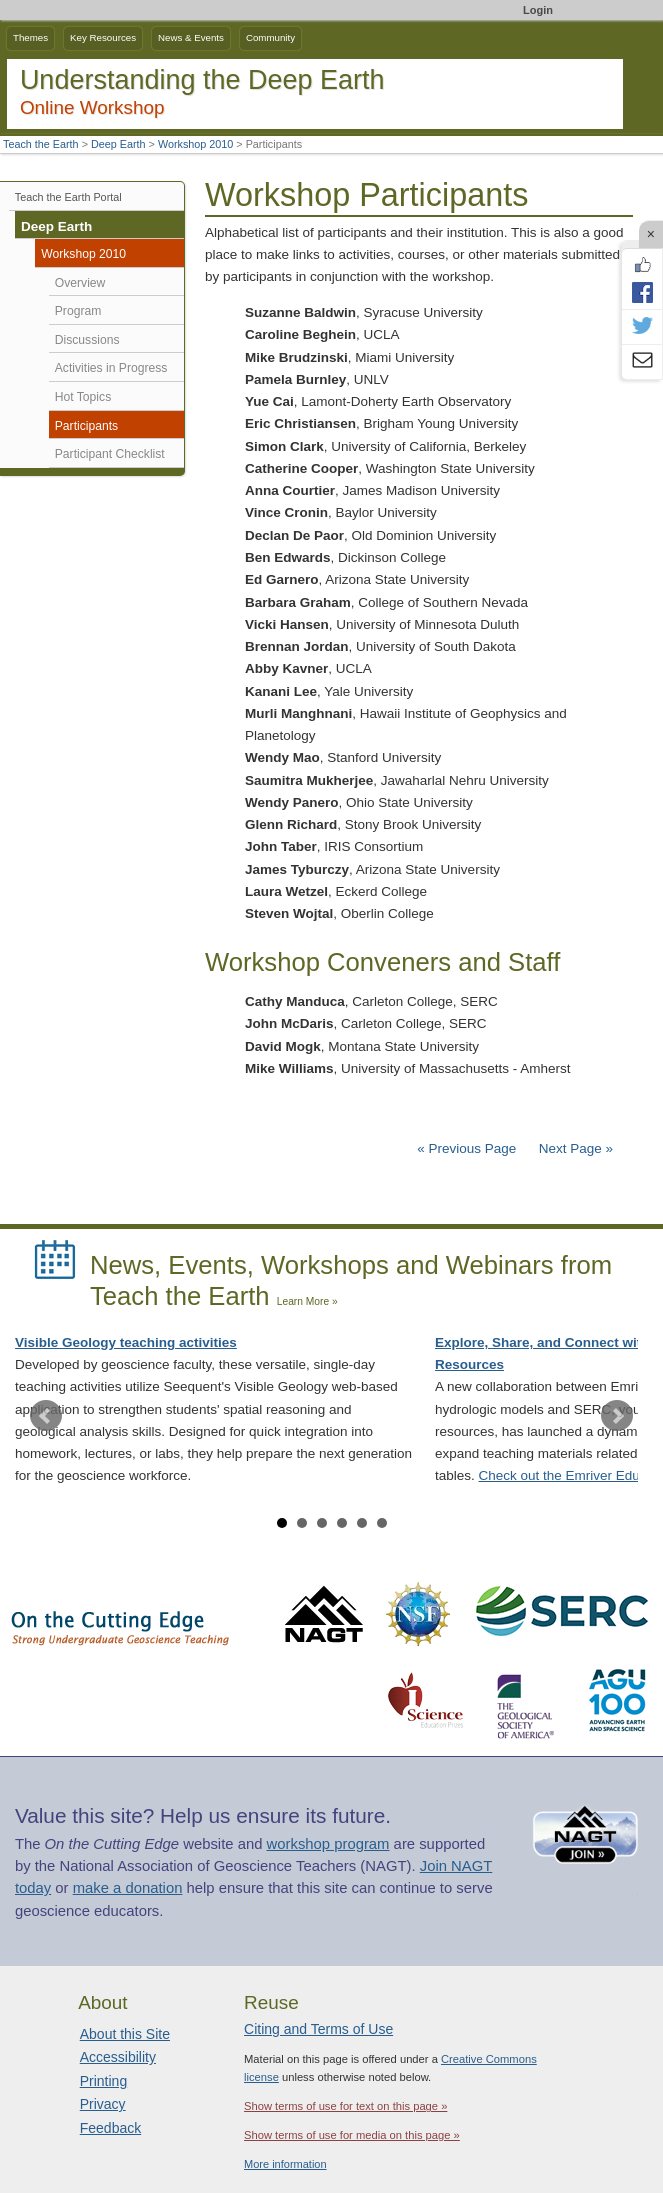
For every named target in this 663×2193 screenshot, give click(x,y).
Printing (103, 2081)
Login (538, 10)
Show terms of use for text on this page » (345, 2106)
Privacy (103, 2104)
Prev (46, 1416)
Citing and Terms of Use (318, 2029)
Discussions (87, 340)
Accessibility (118, 2057)
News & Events (191, 37)
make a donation (128, 1888)
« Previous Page (466, 1148)
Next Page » (574, 1148)
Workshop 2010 (195, 144)
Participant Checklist (110, 454)
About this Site (125, 2034)
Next (617, 1416)
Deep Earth (118, 144)
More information (285, 2164)
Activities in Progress (111, 368)
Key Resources (103, 37)
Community (270, 37)
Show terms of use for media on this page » (352, 2135)
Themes (30, 37)
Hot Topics (83, 397)
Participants (86, 426)
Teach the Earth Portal (68, 197)
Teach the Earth (41, 144)
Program (78, 311)
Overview (80, 283)
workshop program (328, 1844)
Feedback (110, 2128)
